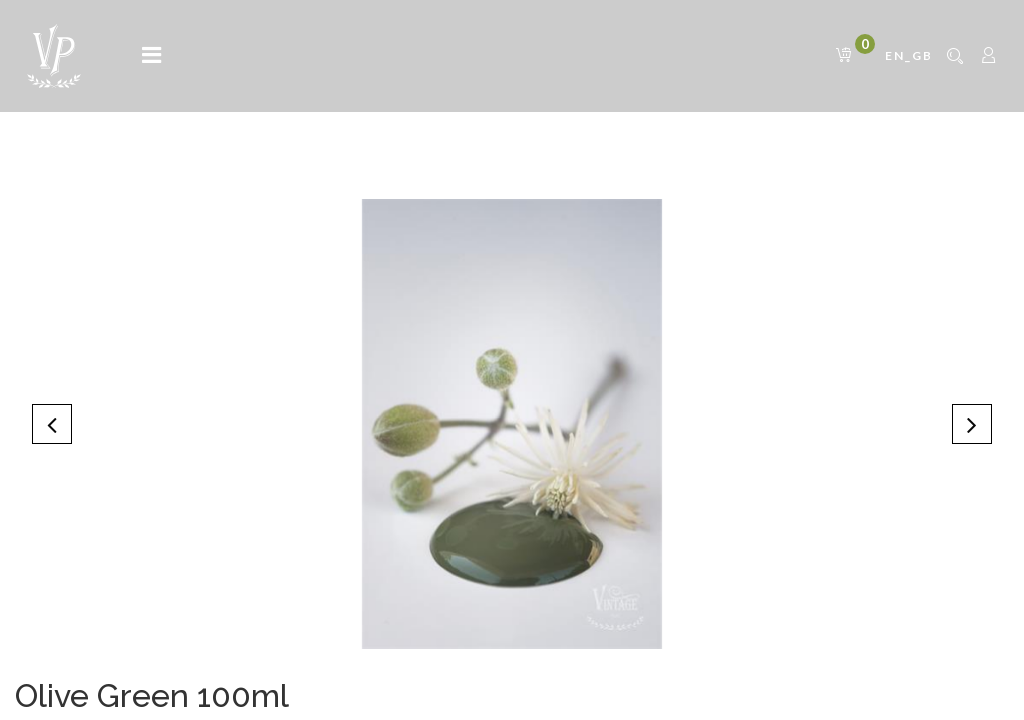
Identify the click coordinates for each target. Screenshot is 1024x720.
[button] (52, 424)
